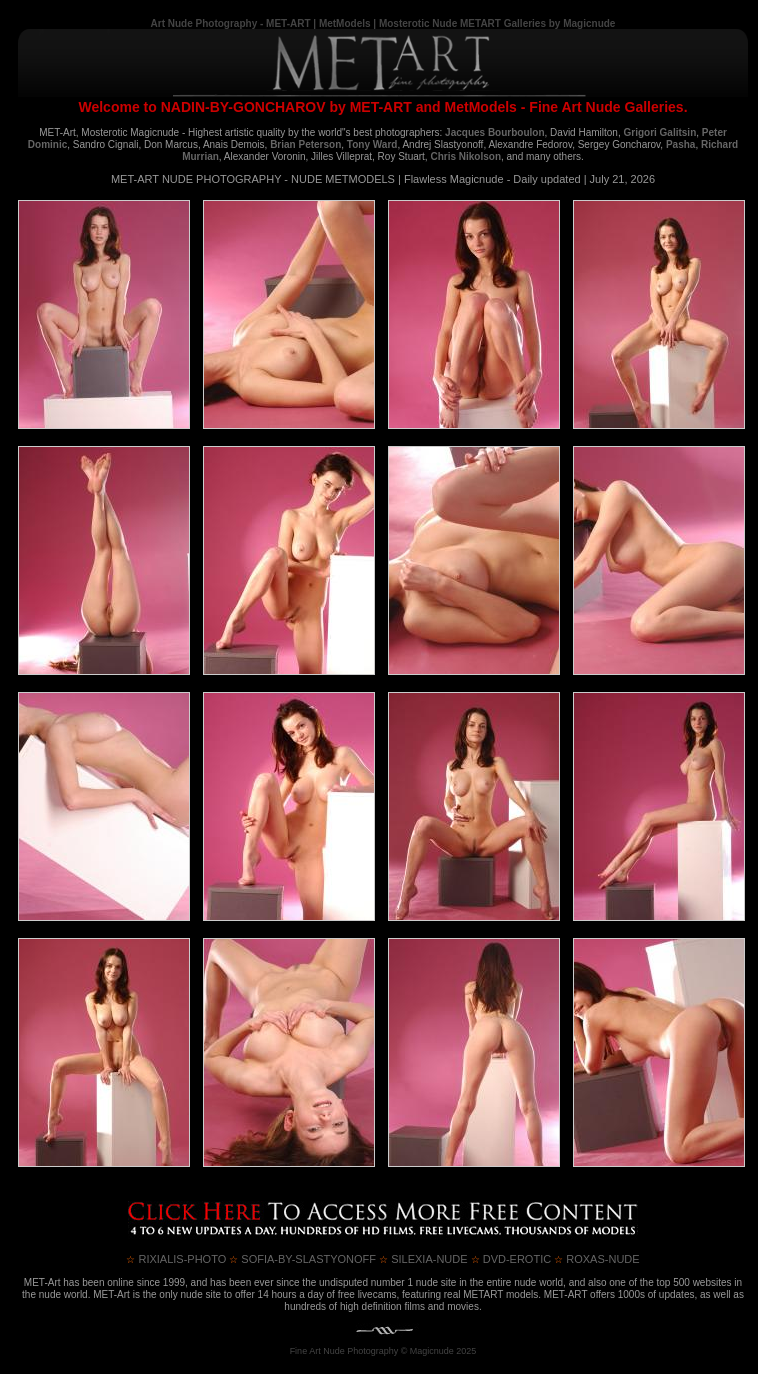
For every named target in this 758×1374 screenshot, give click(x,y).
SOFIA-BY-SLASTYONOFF (302, 1259)
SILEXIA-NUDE (423, 1259)
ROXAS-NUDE (596, 1259)
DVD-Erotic (511, 1259)
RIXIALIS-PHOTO (176, 1259)
